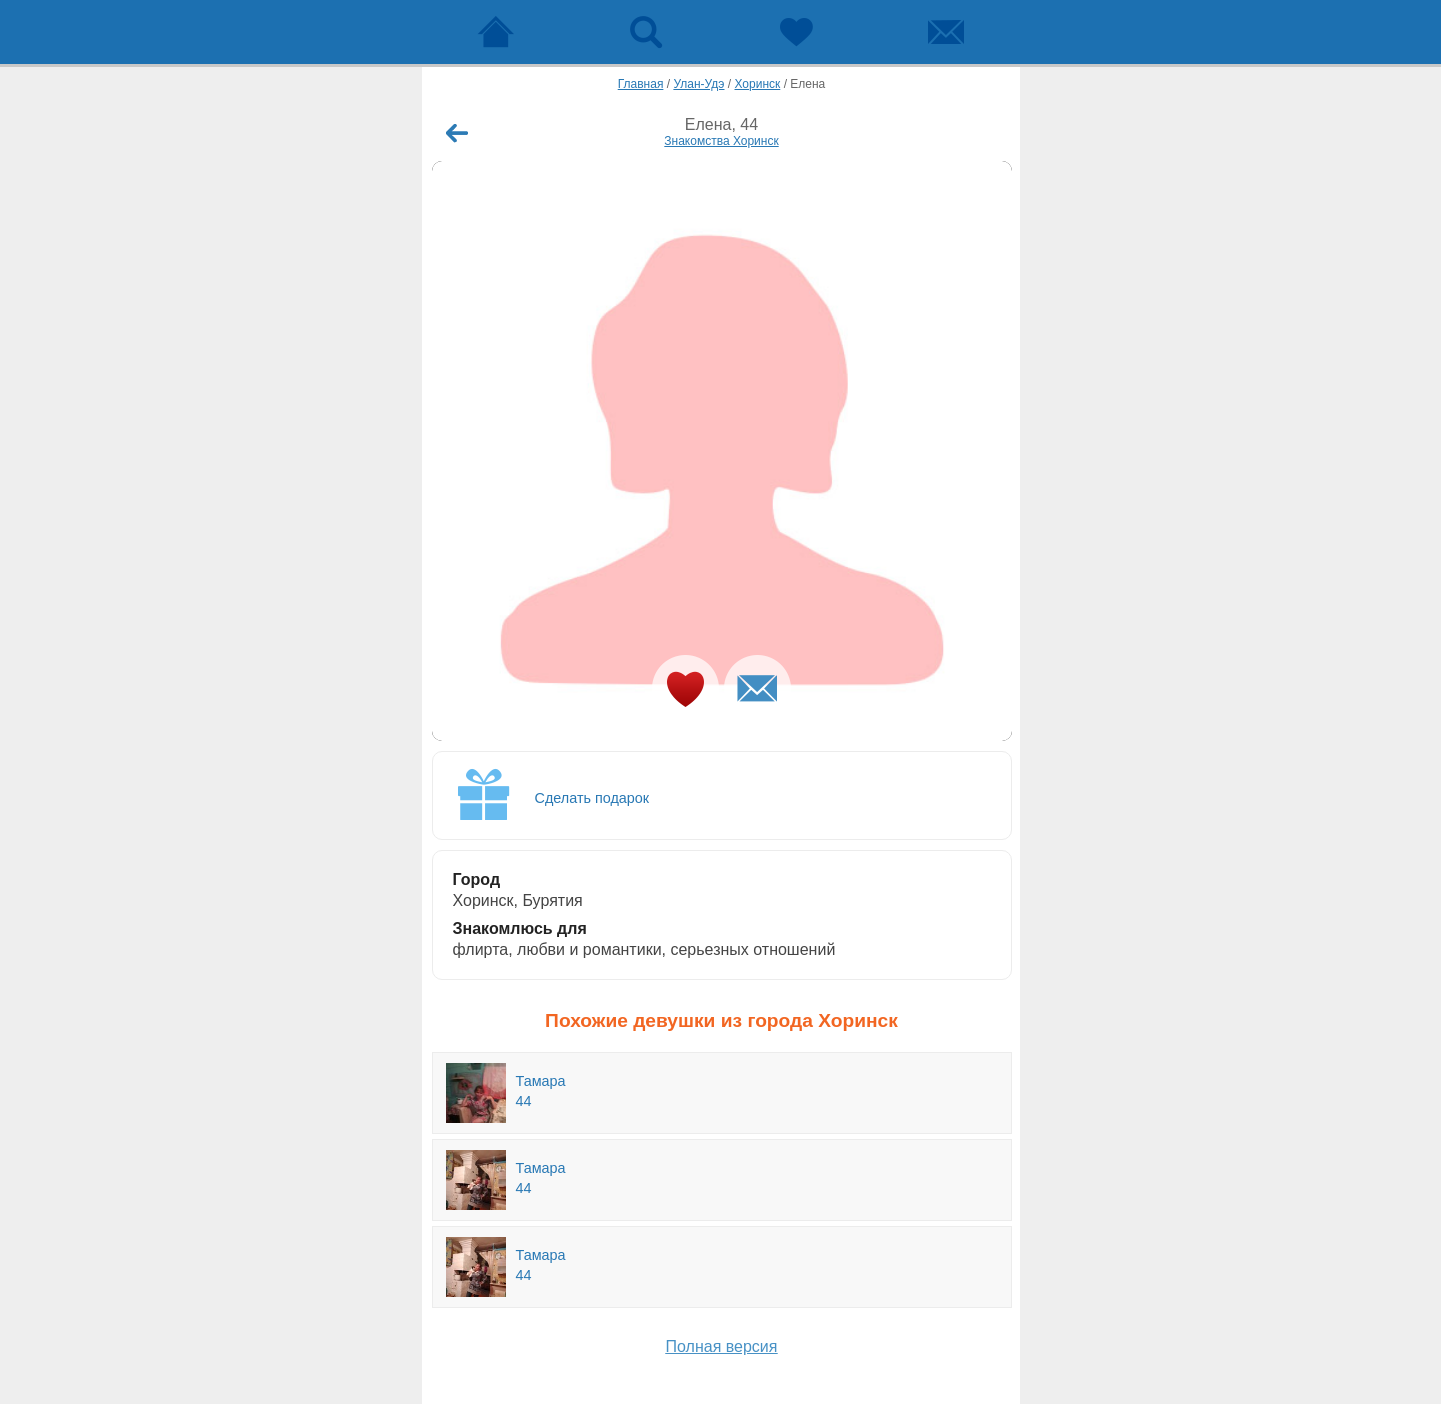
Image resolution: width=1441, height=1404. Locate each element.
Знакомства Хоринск (721, 141)
